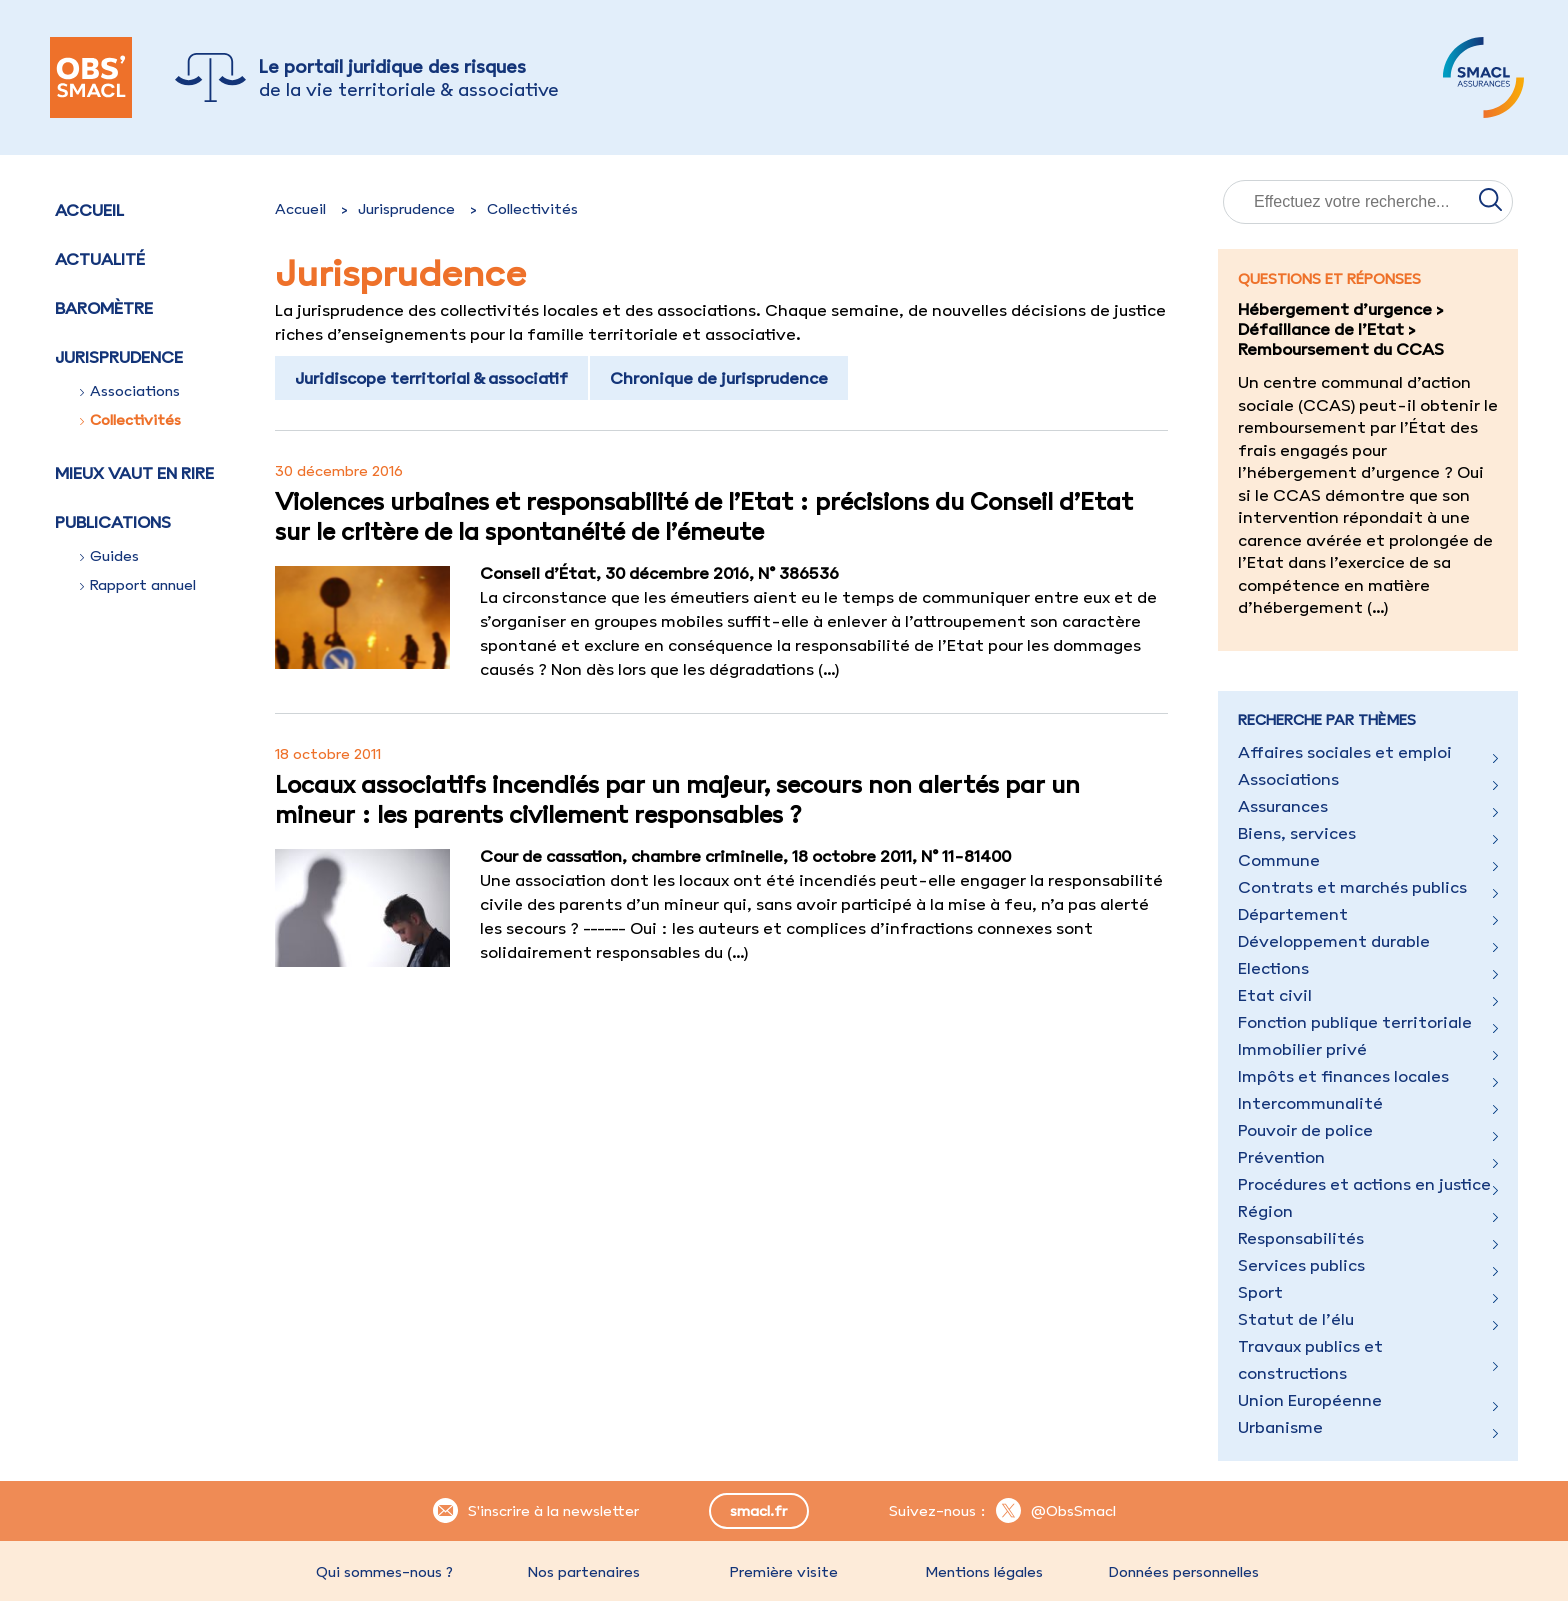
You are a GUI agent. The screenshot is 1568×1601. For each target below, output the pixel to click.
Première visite (784, 1572)
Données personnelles (1184, 1572)
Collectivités (130, 420)
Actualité (100, 259)
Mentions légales (984, 1572)
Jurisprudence (406, 209)
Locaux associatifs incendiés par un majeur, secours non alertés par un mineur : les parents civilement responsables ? (677, 799)
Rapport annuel (138, 585)
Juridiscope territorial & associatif (431, 378)
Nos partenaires (584, 1572)
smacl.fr (758, 1511)
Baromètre (104, 308)
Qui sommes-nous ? (384, 1572)
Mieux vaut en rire (134, 473)
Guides (109, 556)
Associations (130, 391)
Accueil (89, 210)
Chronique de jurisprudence (719, 378)
